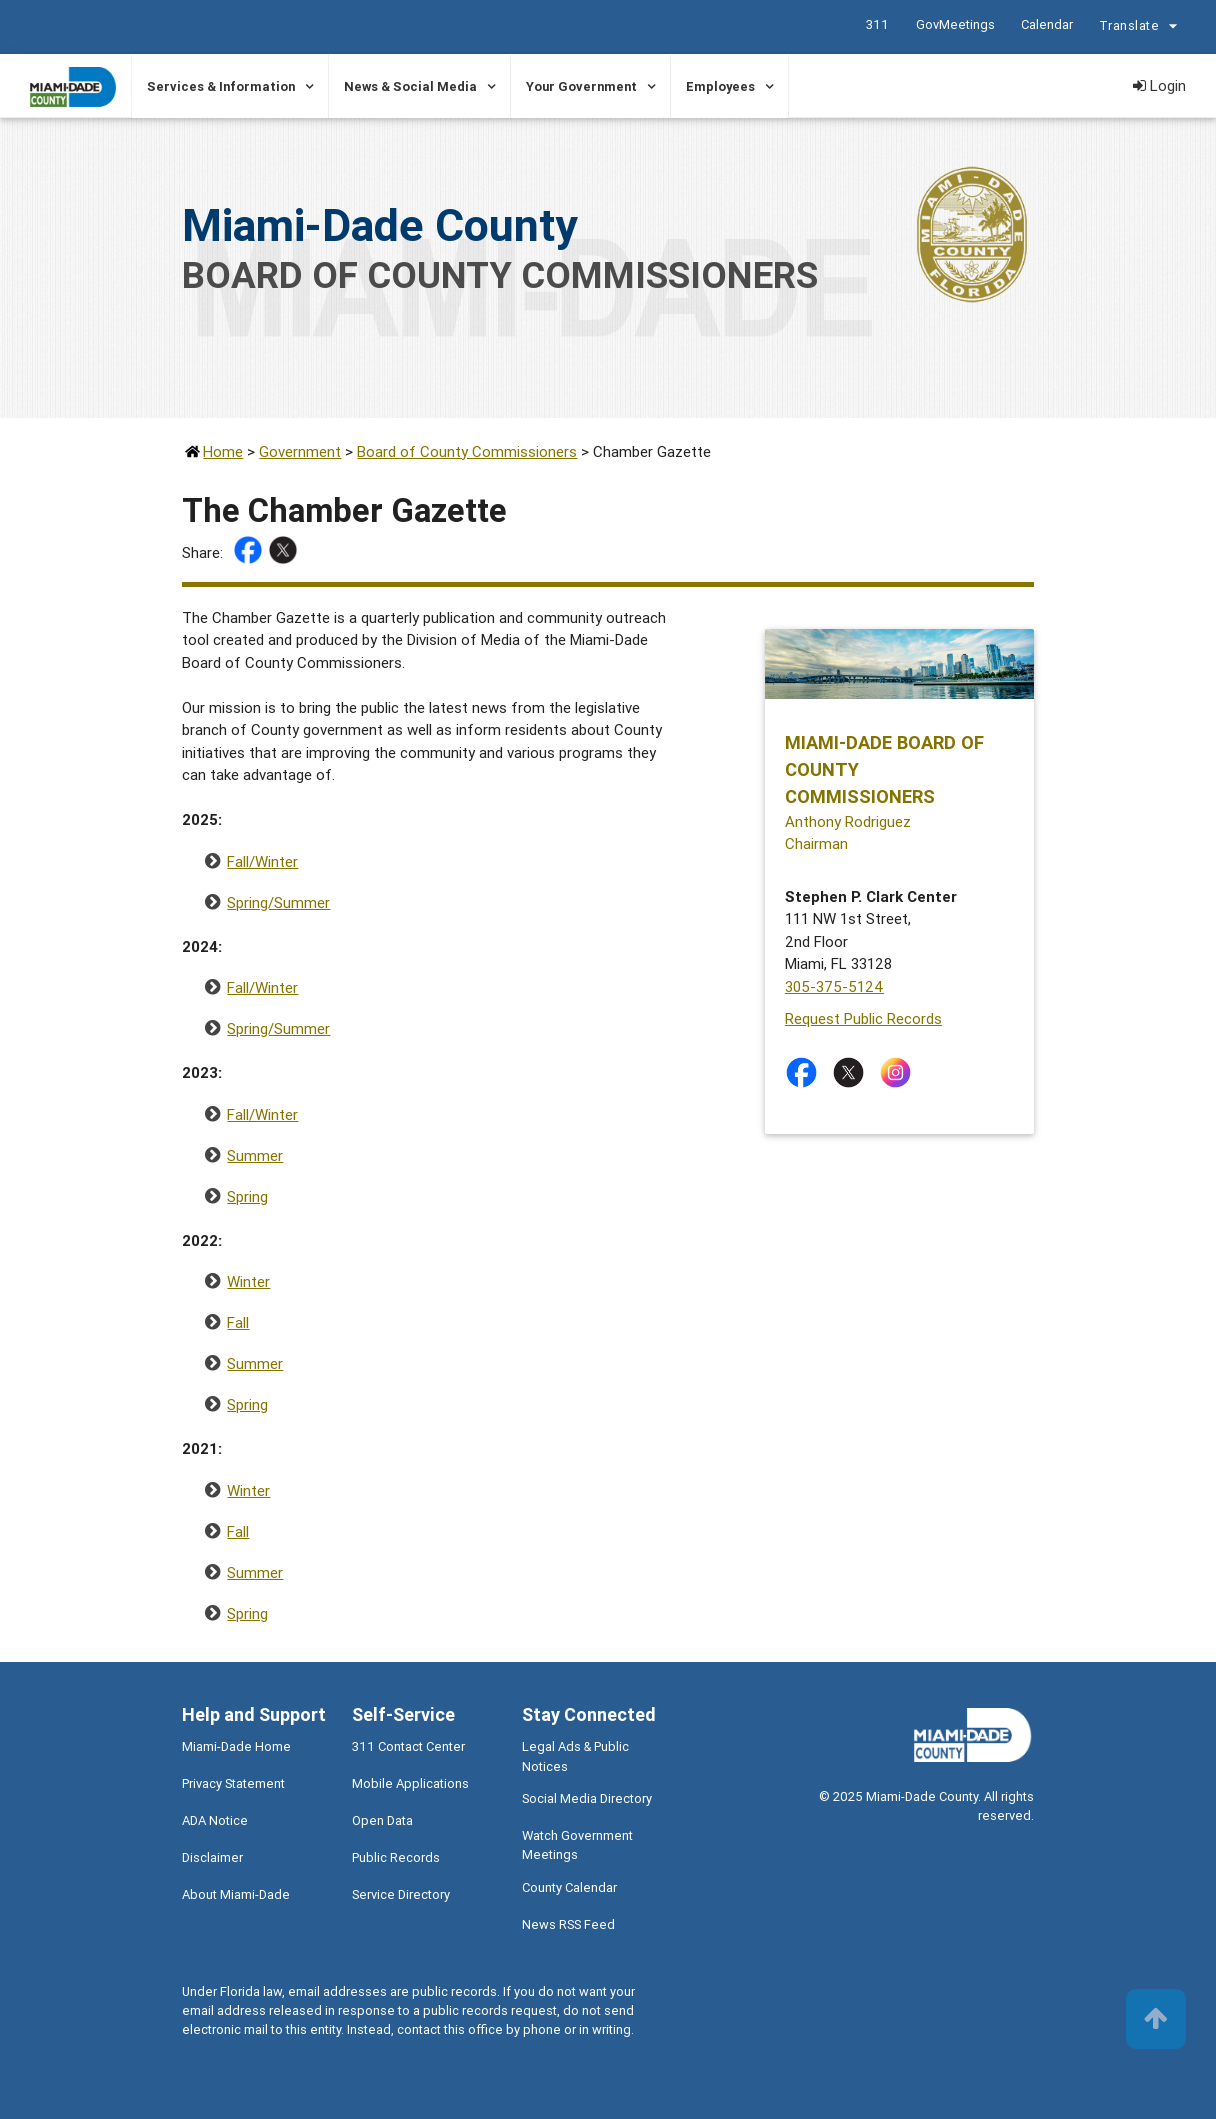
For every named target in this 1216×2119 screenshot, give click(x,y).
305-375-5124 (834, 986)
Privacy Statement (233, 1783)
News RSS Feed (568, 1924)
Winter (248, 1281)
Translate (1141, 28)
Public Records (396, 1857)
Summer (255, 1155)
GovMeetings (955, 24)
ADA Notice (215, 1820)
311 (877, 24)
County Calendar (569, 1887)
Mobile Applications (410, 1783)
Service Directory (401, 1894)
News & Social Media (410, 86)
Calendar (1047, 24)
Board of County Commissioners (467, 451)
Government (300, 451)
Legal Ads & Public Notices (575, 1756)
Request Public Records (863, 1018)
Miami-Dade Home (236, 1746)
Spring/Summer (278, 902)
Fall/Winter (262, 861)
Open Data (382, 1820)
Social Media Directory (587, 1798)
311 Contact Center (408, 1746)
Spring (247, 1196)
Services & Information (221, 86)
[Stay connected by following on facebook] (805, 1072)
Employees (720, 86)
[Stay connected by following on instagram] (899, 1072)
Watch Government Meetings (577, 1845)
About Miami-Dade (236, 1894)
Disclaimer (212, 1857)
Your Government (581, 86)
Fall (238, 1322)
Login (1159, 85)
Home (223, 451)
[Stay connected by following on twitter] (852, 1072)
